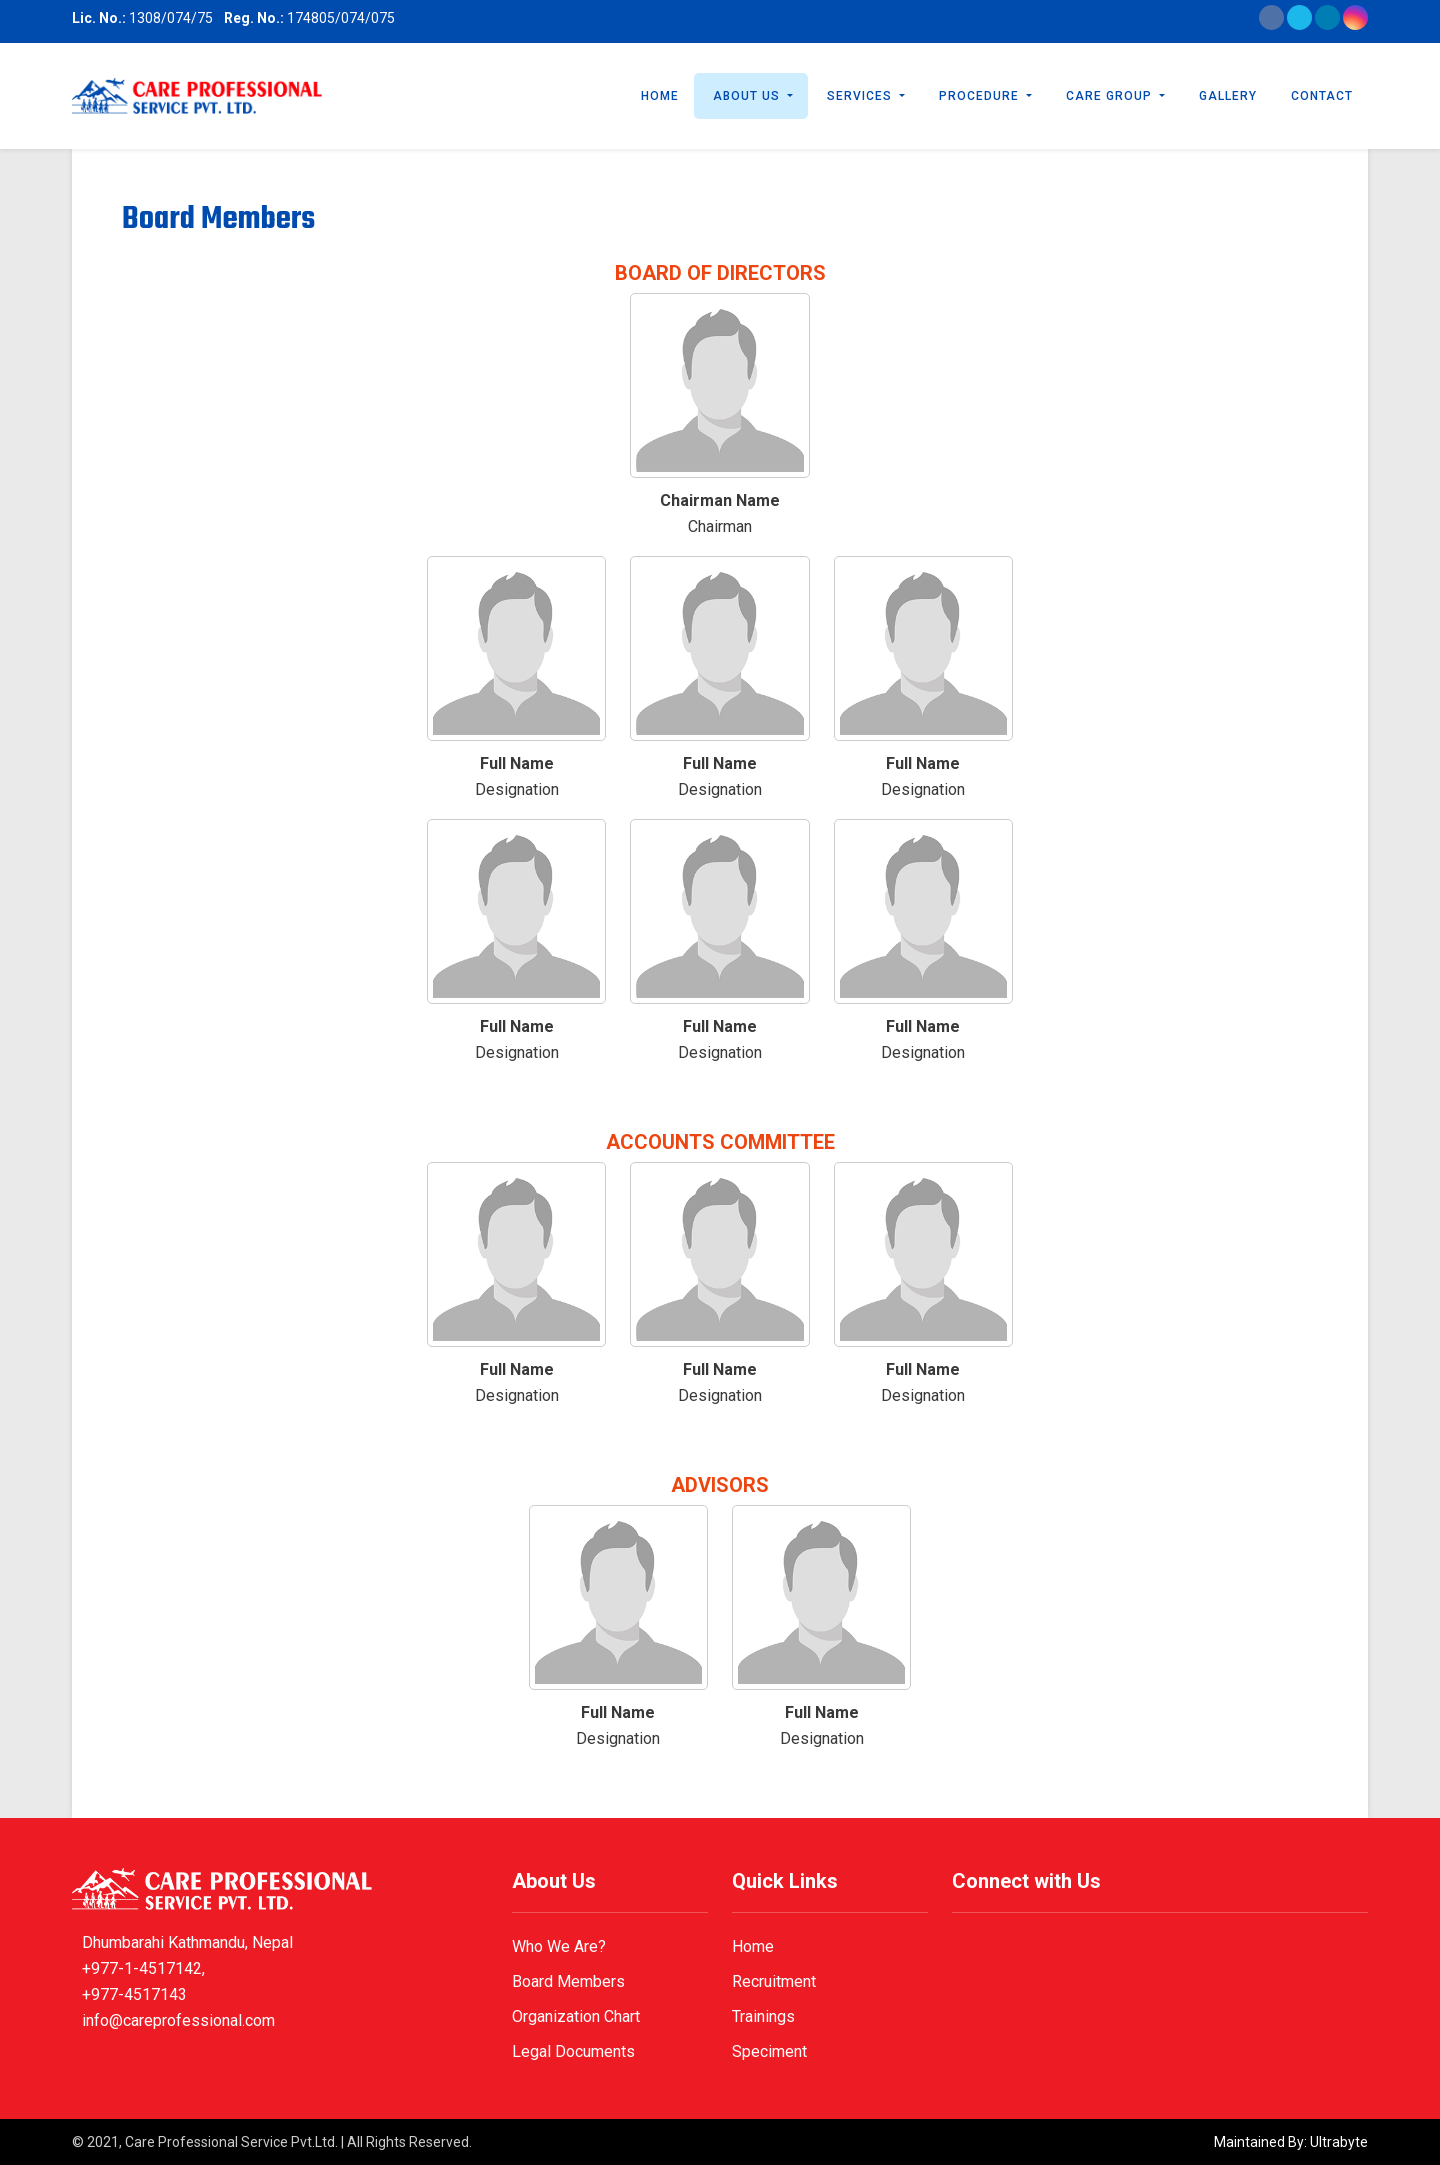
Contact (1322, 96)
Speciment (769, 2051)
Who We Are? (559, 1946)
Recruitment (774, 1981)
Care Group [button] (1111, 96)
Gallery (1228, 96)
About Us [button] (748, 96)
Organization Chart (576, 2016)
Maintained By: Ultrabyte (1291, 2142)
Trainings (763, 2016)
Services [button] (861, 96)
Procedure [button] (981, 96)
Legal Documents (573, 2051)
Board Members (568, 1981)
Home (660, 96)
